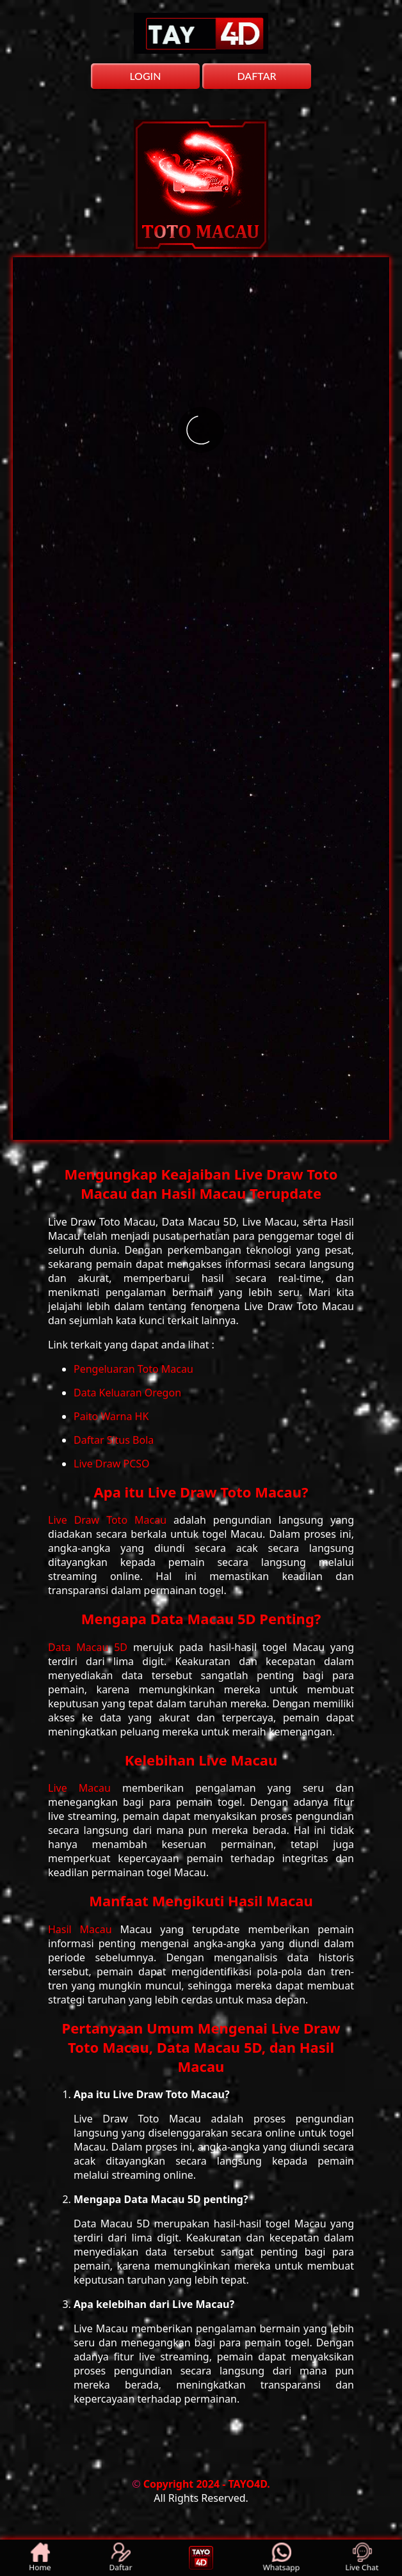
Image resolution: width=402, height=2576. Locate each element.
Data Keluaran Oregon (127, 1393)
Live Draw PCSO (112, 1464)
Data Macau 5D (90, 1647)
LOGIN (145, 76)
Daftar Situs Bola (114, 1440)
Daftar (121, 2557)
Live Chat (362, 2557)
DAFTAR (256, 76)
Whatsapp (281, 2558)
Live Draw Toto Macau (110, 1520)
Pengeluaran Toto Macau (133, 1369)
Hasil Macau (84, 1929)
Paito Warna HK (111, 1416)
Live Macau (85, 1788)
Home (40, 2557)
